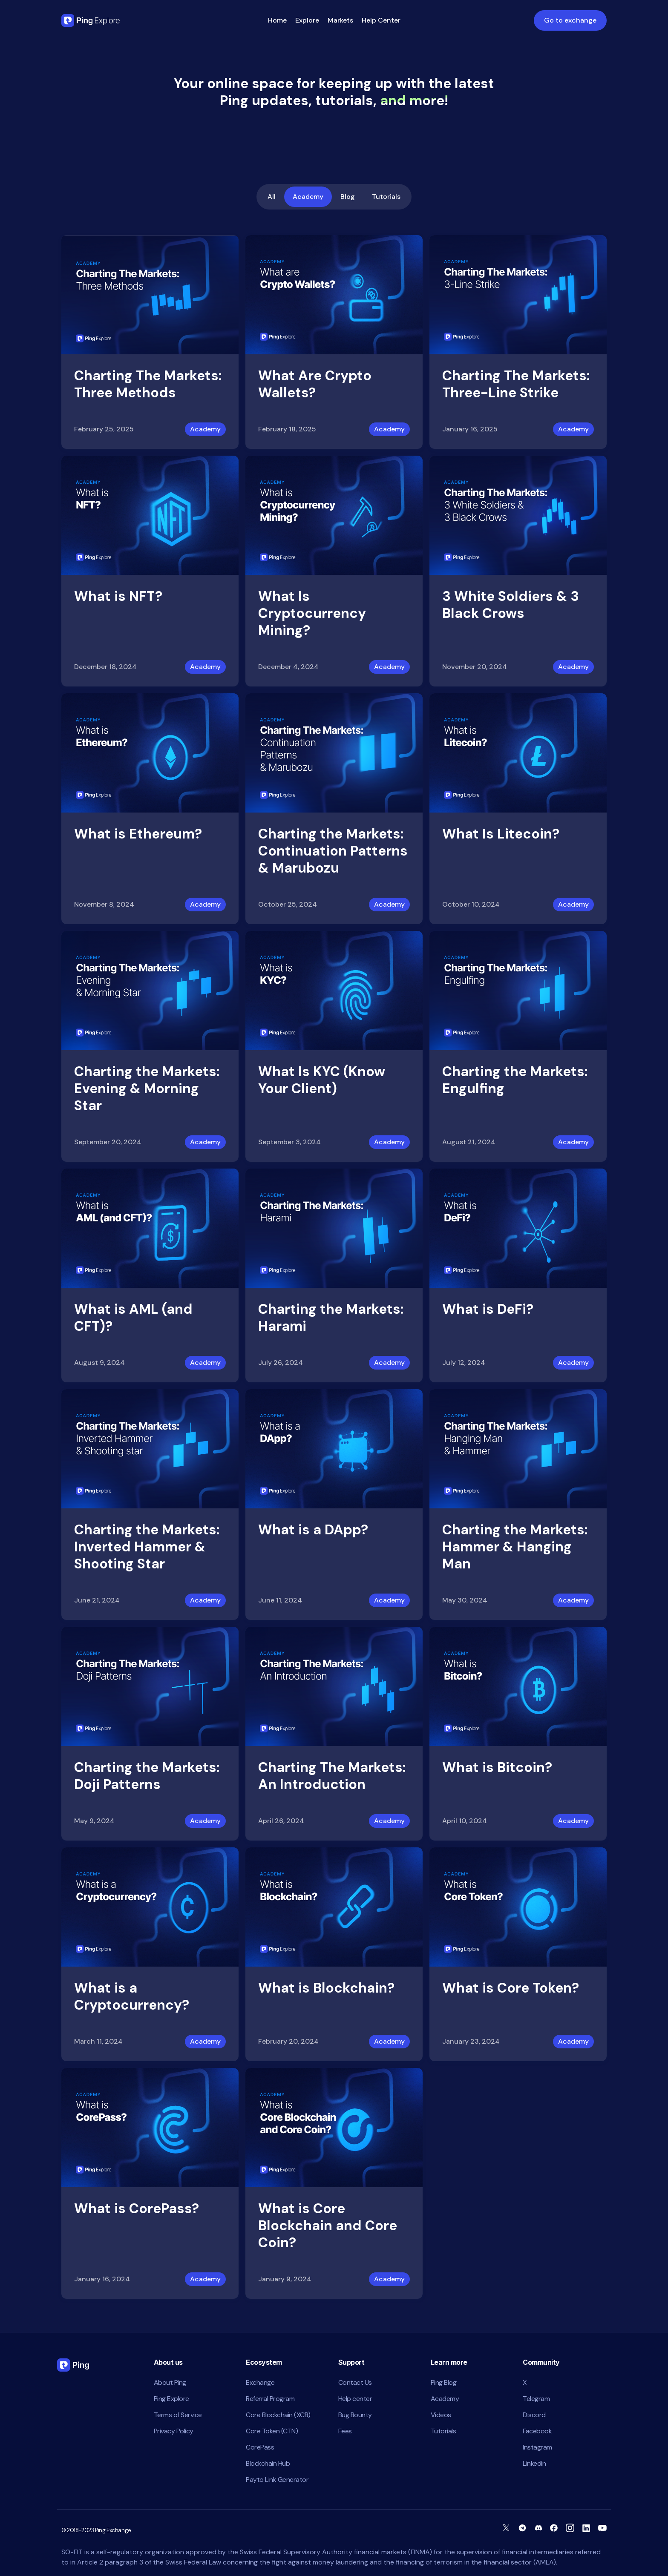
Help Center (381, 20)
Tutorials (386, 196)
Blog (347, 196)
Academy (308, 196)
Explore (307, 20)
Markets (340, 20)
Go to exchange (570, 20)
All (272, 196)
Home (277, 20)
